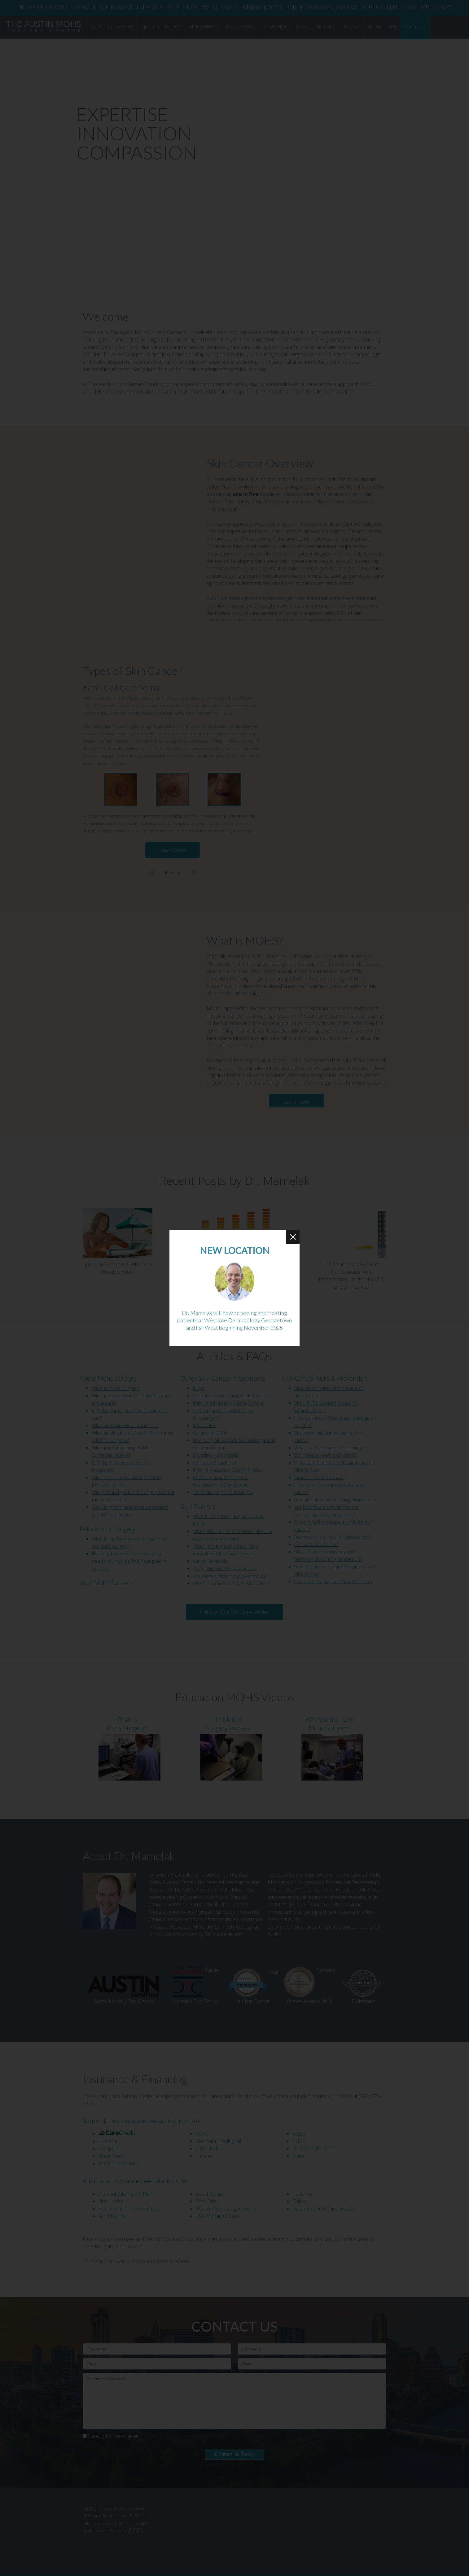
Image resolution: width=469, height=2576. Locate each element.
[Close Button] (293, 1237)
